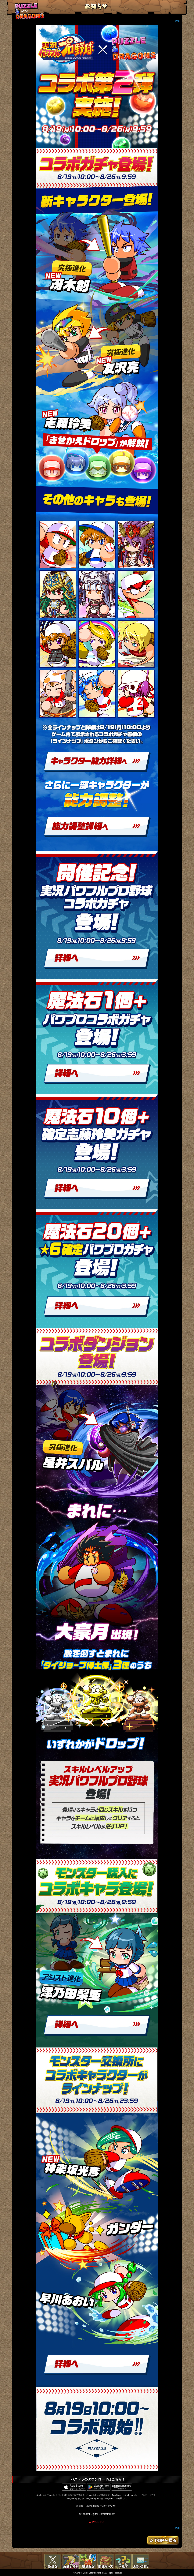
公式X (52, 2561)
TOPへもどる (30, 11)
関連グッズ (105, 2561)
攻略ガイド (70, 2561)
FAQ (123, 2561)
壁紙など (87, 2561)
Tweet (176, 20)
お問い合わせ (140, 2561)
